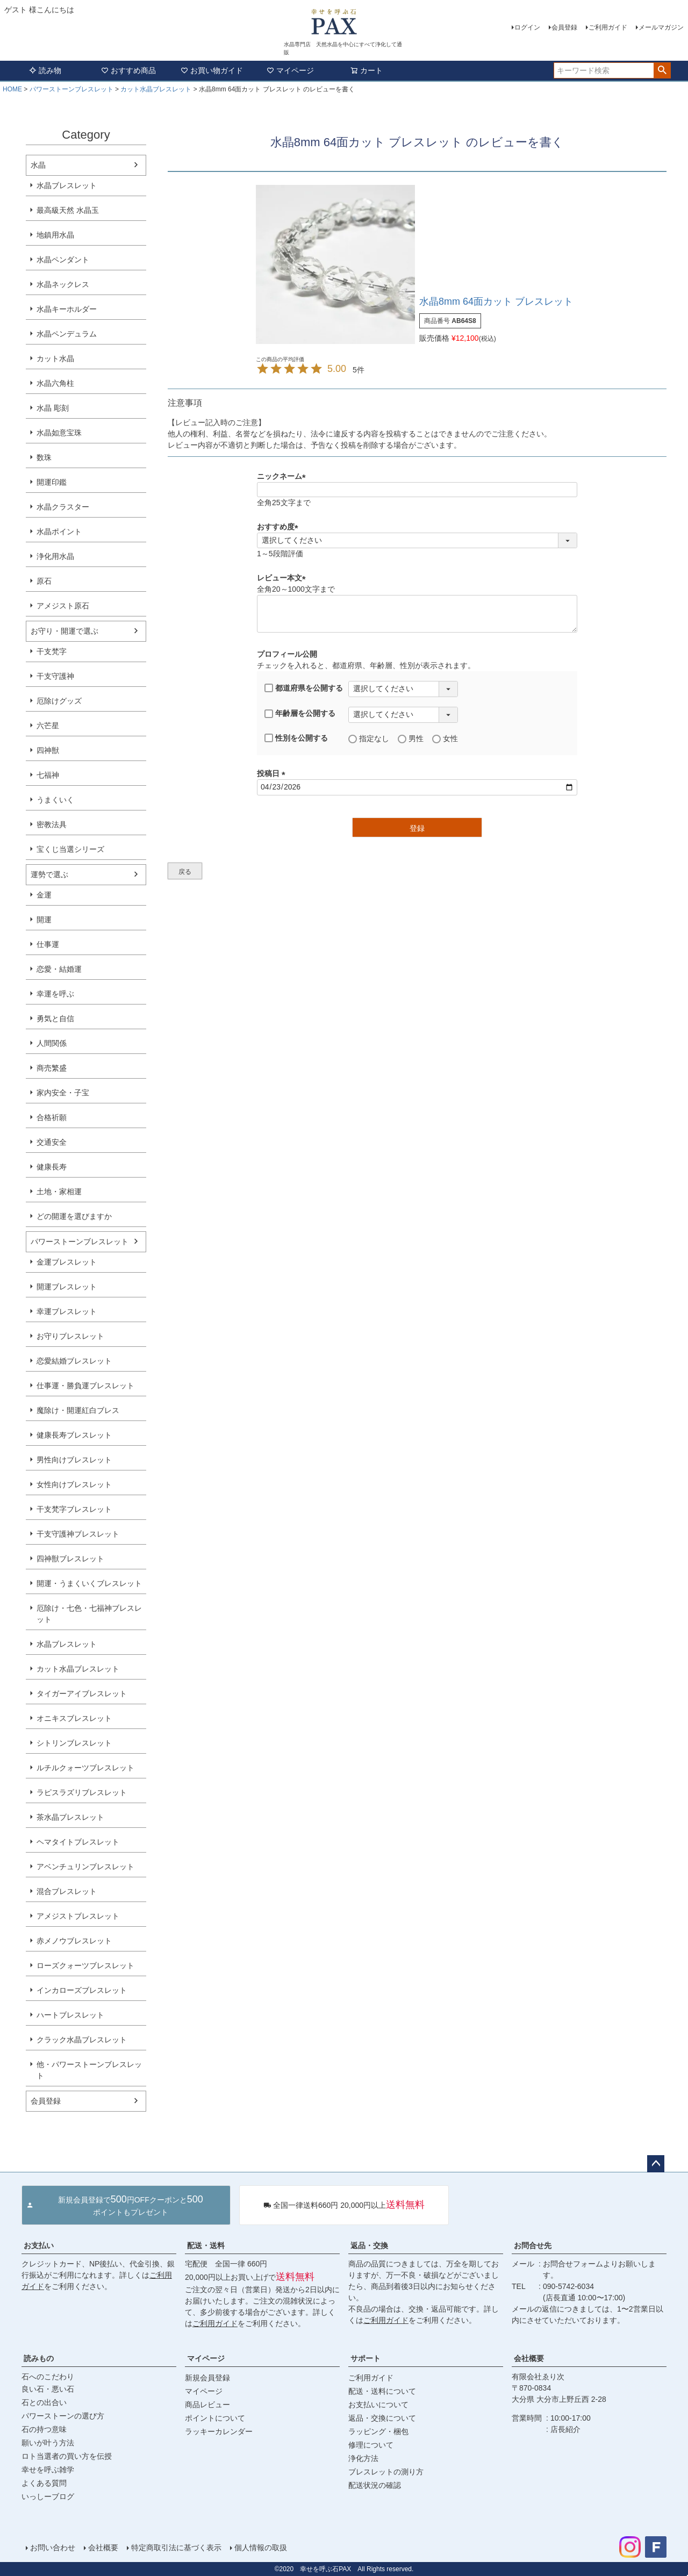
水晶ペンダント (63, 259)
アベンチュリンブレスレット (85, 1866)
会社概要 (529, 2358)
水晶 (38, 165)
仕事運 (48, 944)
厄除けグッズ (59, 701)
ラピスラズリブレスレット (82, 1792)
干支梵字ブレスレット (74, 1509)
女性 (445, 738)
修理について (370, 2445)
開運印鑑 (52, 482)
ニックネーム (283, 476)
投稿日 (273, 773)
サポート (365, 2358)
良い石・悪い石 (48, 2389)
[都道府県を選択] (403, 689)
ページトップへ (655, 2163)
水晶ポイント (59, 531)
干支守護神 (55, 676)
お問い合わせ (52, 2547)
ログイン (527, 27)
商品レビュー (207, 2404)
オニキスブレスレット (74, 1718)
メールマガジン (661, 27)
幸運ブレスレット (67, 1311)
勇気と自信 (55, 1018)
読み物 (45, 70)
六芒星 (48, 725)
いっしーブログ (48, 2496)
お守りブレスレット (70, 1336)
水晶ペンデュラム (67, 333)
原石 (44, 581)
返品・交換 (369, 2245)
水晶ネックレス (63, 284)
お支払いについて (378, 2404)
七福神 (48, 775)
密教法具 (52, 824)
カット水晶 (55, 358)
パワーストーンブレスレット (71, 89)
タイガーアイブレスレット (82, 1693)
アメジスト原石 (63, 605)
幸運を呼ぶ (55, 993)
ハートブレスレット (70, 2015)
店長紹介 (565, 2429)
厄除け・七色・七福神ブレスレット (89, 1614)
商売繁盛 (52, 1068)
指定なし (368, 738)
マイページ (290, 70)
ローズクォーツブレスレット (85, 1965)
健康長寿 (52, 1167)
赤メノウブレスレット (74, 1940)
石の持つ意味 (44, 2429)
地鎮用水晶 (55, 235)
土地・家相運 (59, 1191)
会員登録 (564, 27)
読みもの (39, 2358)
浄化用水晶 (55, 556)
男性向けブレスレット (74, 1459)
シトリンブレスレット (74, 1743)
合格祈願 (52, 1117)
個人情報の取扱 (260, 2547)
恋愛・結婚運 (59, 969)
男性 (411, 738)
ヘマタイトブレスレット (78, 1842)
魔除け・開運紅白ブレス (78, 1410)
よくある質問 (44, 2483)
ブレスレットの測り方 (386, 2471)
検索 (662, 70)
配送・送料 (206, 2245)
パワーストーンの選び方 (63, 2416)
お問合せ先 (532, 2245)
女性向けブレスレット (74, 1484)
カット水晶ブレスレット (155, 89)
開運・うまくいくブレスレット (89, 1583)
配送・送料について (382, 2391)
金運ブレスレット (67, 1262)
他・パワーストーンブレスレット (89, 2070)
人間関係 (52, 1043)
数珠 (44, 457)
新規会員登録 (207, 2377)
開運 (44, 919)
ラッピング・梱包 (378, 2431)
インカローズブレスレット (82, 1990)
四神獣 (48, 750)
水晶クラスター (63, 507)
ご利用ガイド (608, 27)
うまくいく (55, 799)
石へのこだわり (48, 2376)
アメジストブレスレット (78, 1916)
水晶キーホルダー (67, 309)
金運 (44, 895)
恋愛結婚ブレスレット (74, 1361)
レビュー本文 (283, 577)
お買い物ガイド (212, 70)
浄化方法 (363, 2458)
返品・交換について (382, 2418)
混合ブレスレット (67, 1891)
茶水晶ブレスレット (70, 1817)
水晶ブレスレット (67, 185)
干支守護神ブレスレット (78, 1534)
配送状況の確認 (374, 2485)
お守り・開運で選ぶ (64, 631)
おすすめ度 (279, 526)
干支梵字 (52, 651)
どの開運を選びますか (74, 1216)
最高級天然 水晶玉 (68, 210)
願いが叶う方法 (48, 2442)
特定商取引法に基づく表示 (176, 2547)
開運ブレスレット (67, 1286)
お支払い (39, 2245)
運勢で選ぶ (49, 874)
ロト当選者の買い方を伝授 (67, 2456)
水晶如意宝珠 (59, 432)
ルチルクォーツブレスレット (85, 1767)
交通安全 (52, 1142)
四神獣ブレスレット (70, 1558)
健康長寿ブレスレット (74, 1435)
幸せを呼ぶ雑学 (48, 2469)
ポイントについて (215, 2418)
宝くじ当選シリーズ (70, 849)
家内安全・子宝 (63, 1092)
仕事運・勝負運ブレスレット (85, 1385)
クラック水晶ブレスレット (82, 2039)
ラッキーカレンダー (219, 2431)
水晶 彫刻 (53, 408)
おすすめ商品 (128, 70)
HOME (12, 89)
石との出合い (44, 2402)
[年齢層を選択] (403, 715)
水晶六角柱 (55, 383)
